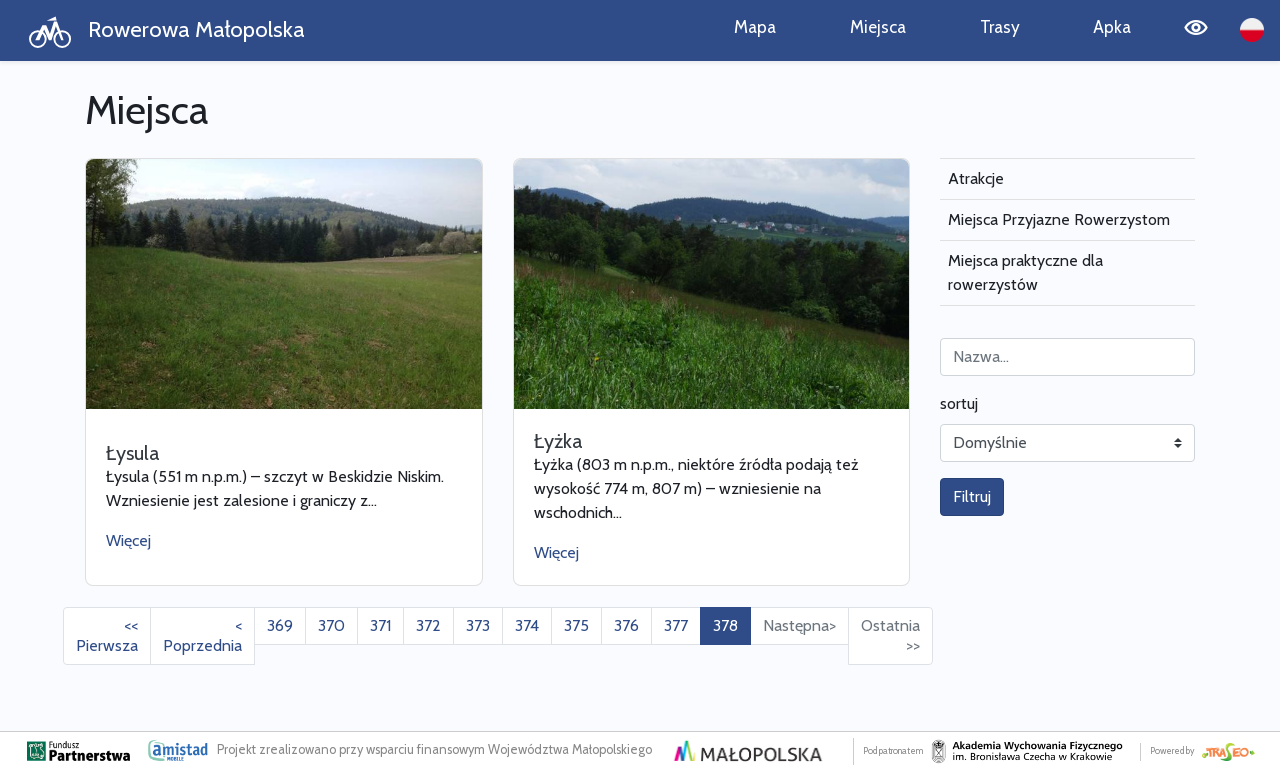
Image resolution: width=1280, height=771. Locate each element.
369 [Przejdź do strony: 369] (280, 625)
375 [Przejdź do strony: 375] (576, 625)
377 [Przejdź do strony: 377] (676, 625)
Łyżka (558, 441)
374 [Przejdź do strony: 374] (527, 625)
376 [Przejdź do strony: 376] (626, 625)
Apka (1112, 26)
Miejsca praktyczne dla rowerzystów (1025, 272)
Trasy (1000, 26)
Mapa (755, 26)
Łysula (133, 453)
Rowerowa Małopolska (166, 31)
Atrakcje (976, 178)
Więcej (128, 540)
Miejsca (878, 26)
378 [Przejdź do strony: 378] (725, 625)
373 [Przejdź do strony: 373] (478, 625)
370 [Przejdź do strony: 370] (331, 625)
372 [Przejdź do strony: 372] (428, 625)
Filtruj (972, 496)
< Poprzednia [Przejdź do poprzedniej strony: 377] (202, 635)
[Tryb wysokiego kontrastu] (1196, 30)
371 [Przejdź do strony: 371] (380, 625)
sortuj (959, 403)
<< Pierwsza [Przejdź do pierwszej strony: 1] (107, 635)
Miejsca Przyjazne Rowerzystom (1059, 219)
